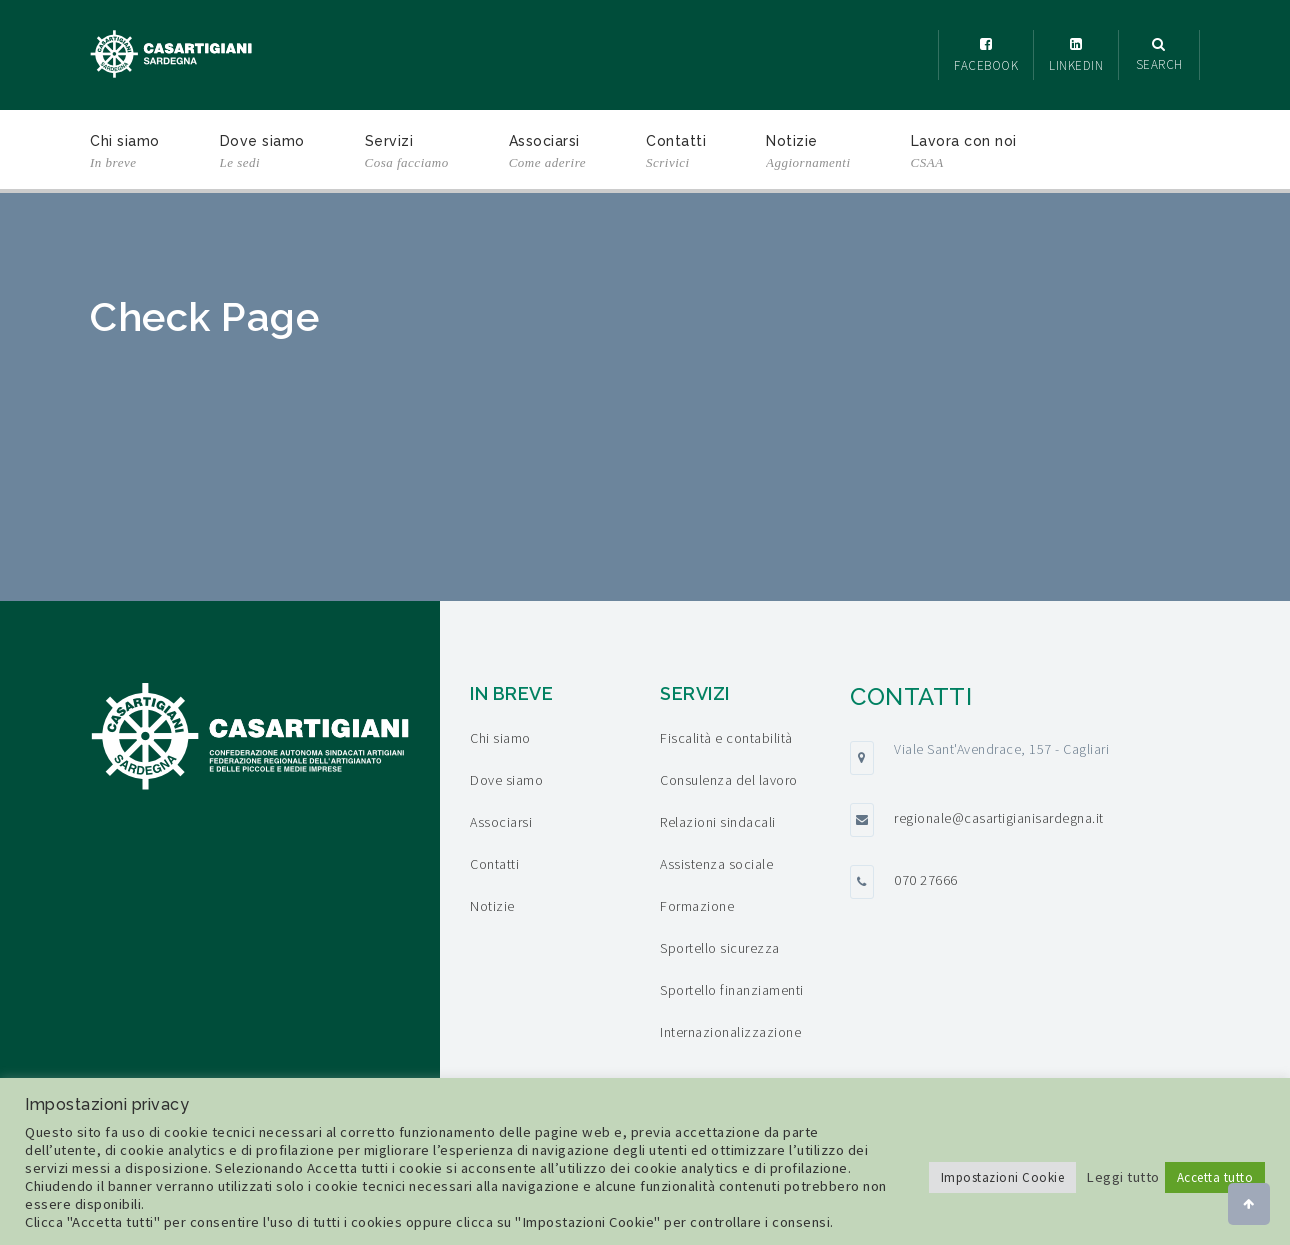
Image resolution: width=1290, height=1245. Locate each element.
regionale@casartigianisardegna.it (999, 818)
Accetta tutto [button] (1215, 1177)
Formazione (697, 906)
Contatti (676, 153)
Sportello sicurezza (720, 948)
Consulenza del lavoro (729, 780)
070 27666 (926, 880)
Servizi (407, 153)
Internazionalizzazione (730, 1032)
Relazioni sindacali (718, 822)
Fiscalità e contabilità (726, 738)
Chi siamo (125, 153)
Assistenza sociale (716, 864)
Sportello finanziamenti (732, 990)
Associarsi (547, 153)
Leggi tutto (1123, 1177)
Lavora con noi (964, 153)
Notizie (808, 153)
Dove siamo (262, 153)
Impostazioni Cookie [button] (1003, 1177)
